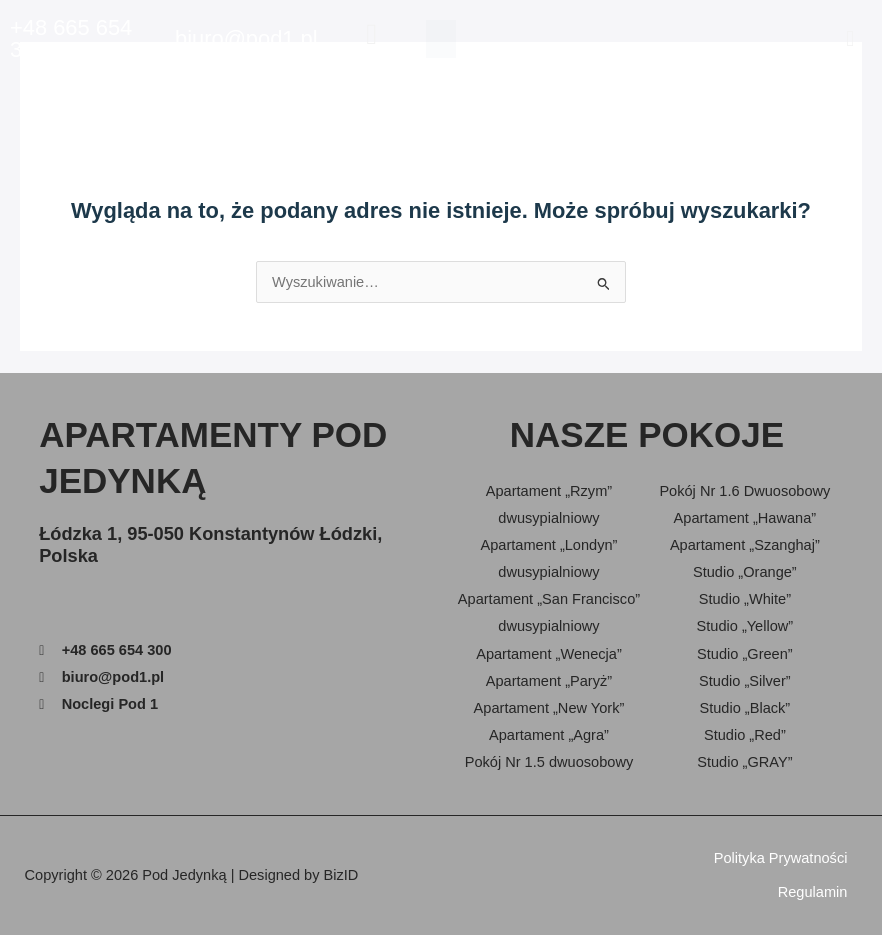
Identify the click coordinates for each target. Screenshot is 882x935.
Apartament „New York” (549, 708)
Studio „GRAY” (744, 762)
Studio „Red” (745, 735)
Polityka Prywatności (781, 858)
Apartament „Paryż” (549, 681)
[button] (850, 38)
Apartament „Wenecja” (549, 654)
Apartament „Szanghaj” (745, 545)
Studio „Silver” (745, 681)
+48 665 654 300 (71, 38)
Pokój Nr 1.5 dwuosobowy (549, 762)
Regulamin (813, 892)
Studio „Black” (744, 708)
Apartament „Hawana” (745, 518)
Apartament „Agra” (549, 735)
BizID (341, 875)
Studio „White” (745, 599)
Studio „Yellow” (745, 626)
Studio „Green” (745, 654)
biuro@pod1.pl (246, 38)
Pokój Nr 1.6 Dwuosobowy (744, 491)
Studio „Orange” (745, 572)
